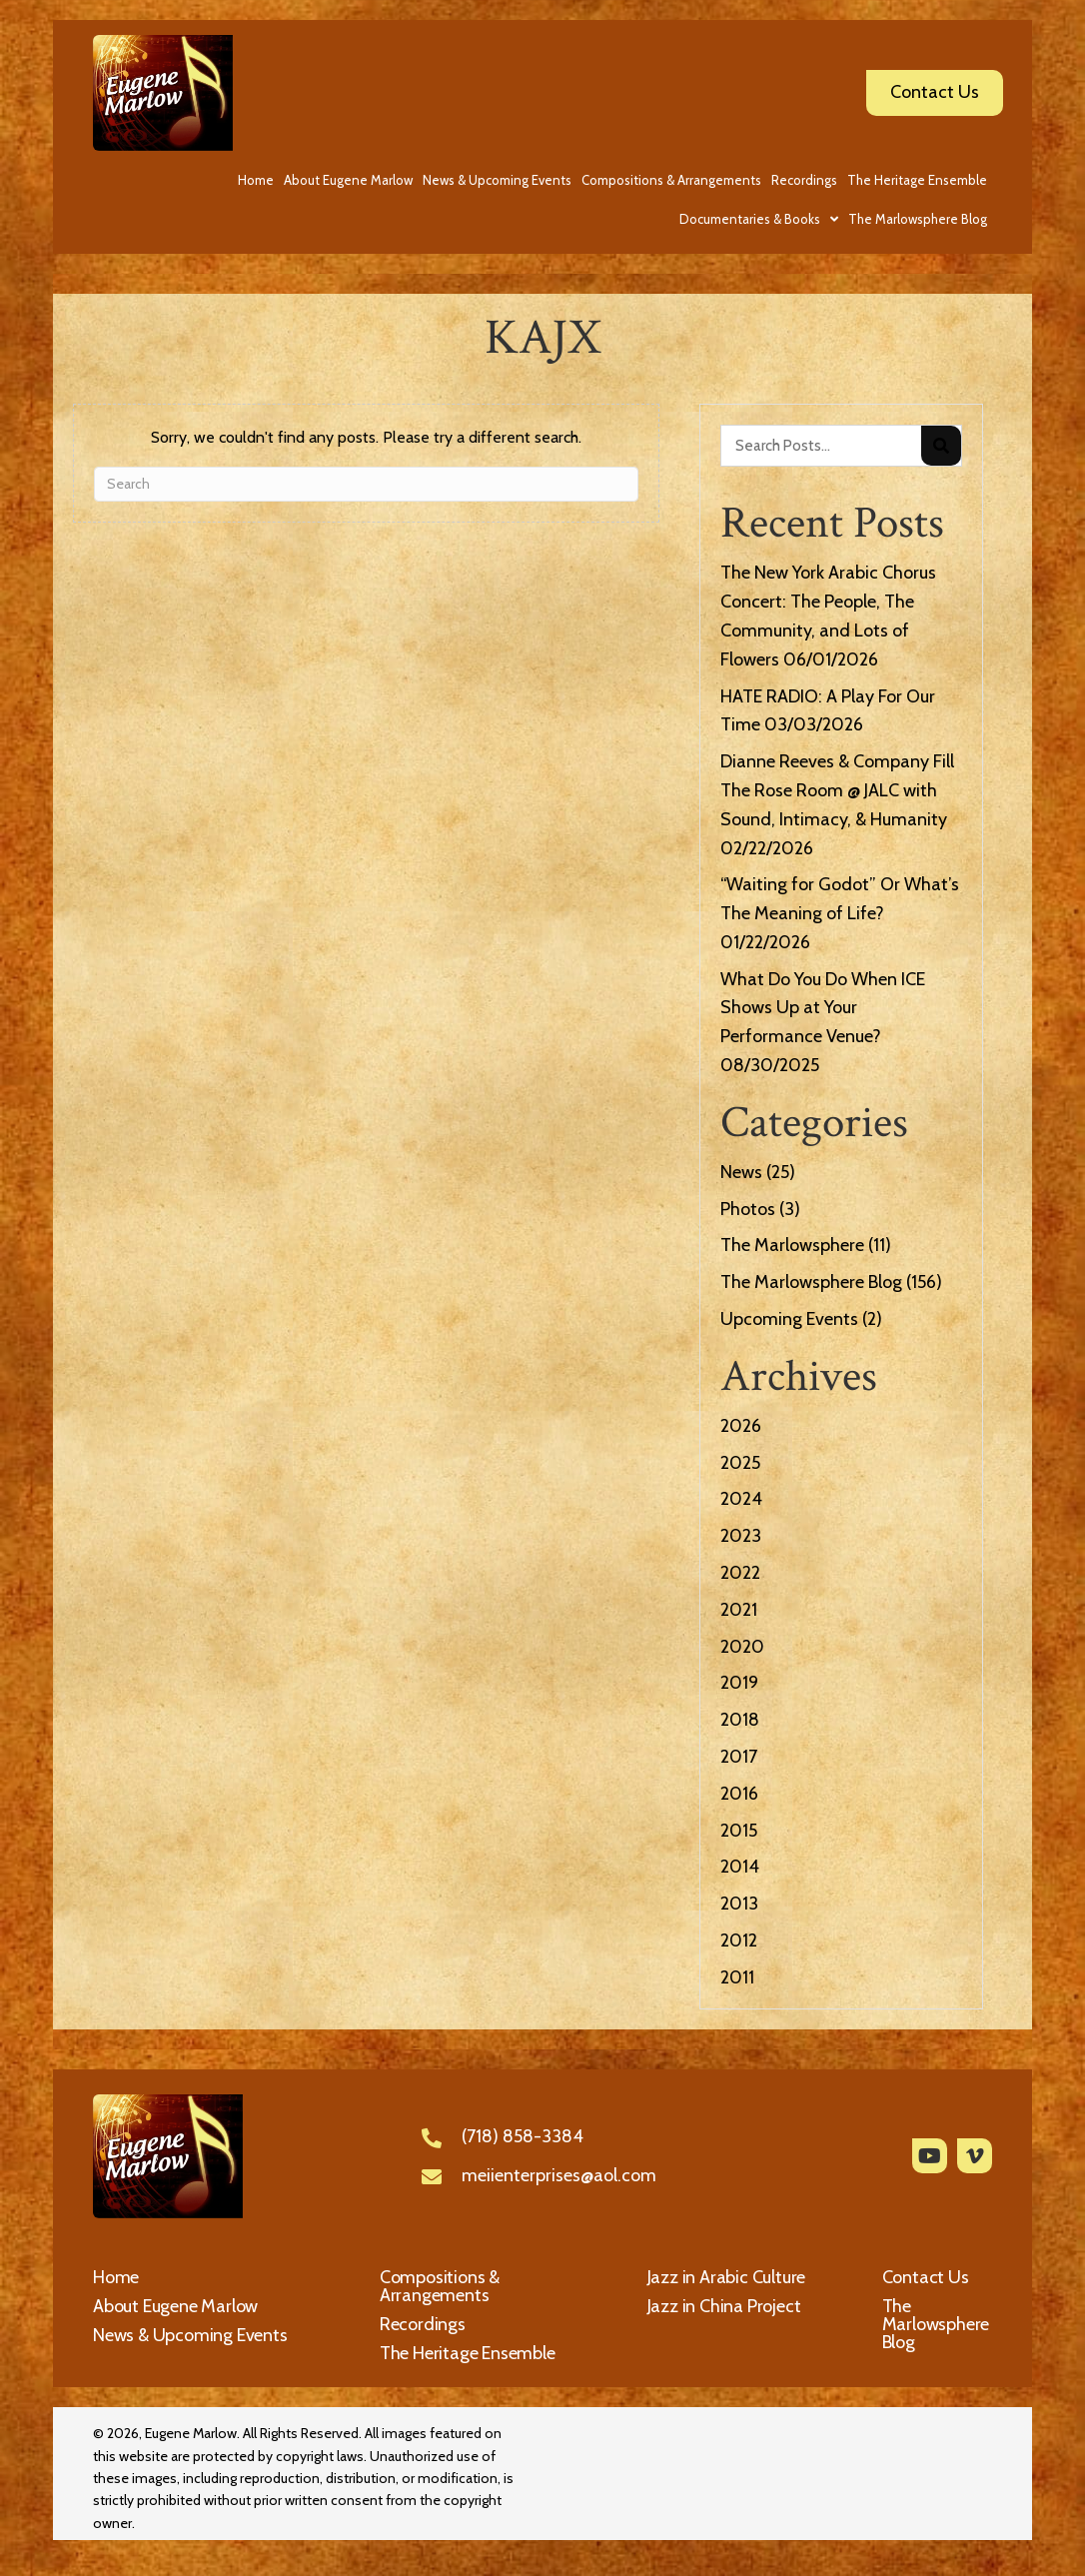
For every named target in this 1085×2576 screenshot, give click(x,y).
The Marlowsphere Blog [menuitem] (936, 2324)
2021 (738, 1610)
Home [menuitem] (116, 2277)
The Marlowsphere (792, 1245)
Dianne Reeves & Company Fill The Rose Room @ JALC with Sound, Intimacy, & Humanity (837, 790)
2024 (741, 1499)
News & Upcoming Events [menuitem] (190, 2335)
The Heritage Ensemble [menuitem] (467, 2353)
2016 (739, 1794)
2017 (738, 1757)
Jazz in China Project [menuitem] (724, 2306)
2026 (740, 1426)
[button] (929, 2155)
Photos (747, 1209)
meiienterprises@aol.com (559, 2175)
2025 (740, 1463)
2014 (739, 1867)
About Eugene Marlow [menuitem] (175, 2306)
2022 (740, 1573)
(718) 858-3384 (522, 2136)
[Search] (366, 484)
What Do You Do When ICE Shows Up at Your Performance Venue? (822, 1008)
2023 (740, 1536)
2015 (738, 1831)
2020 (742, 1647)
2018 (739, 1720)
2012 (738, 1940)
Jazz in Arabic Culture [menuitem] (726, 2277)
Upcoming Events (789, 1319)
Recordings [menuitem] (423, 2324)
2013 (739, 1904)
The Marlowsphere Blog (811, 1282)
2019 (739, 1683)
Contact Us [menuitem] (925, 2277)
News (741, 1172)
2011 (737, 1977)
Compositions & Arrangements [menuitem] (440, 2286)
